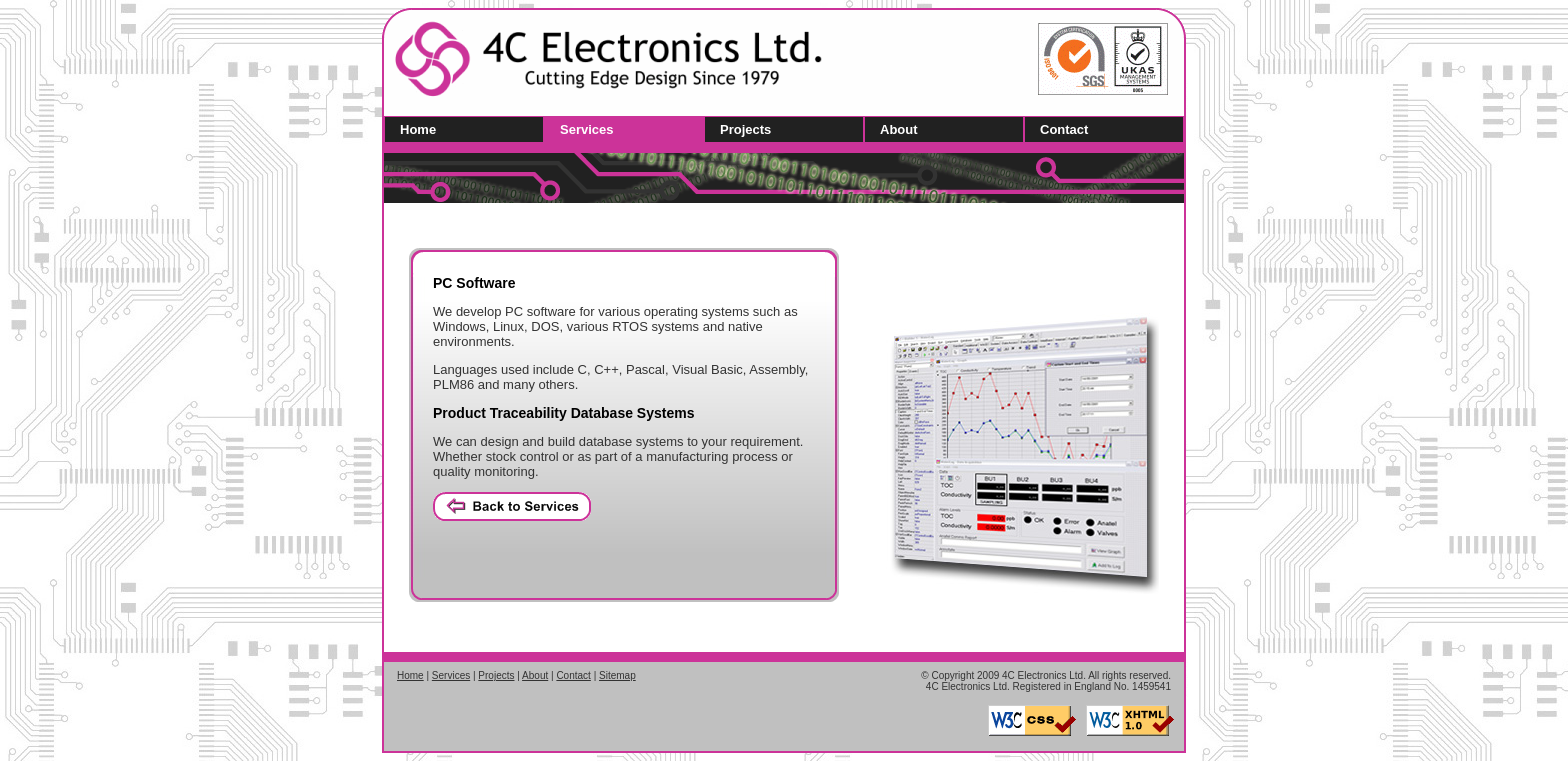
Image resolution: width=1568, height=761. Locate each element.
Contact (1064, 129)
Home (418, 129)
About (899, 129)
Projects (745, 129)
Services (587, 129)
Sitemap (617, 675)
